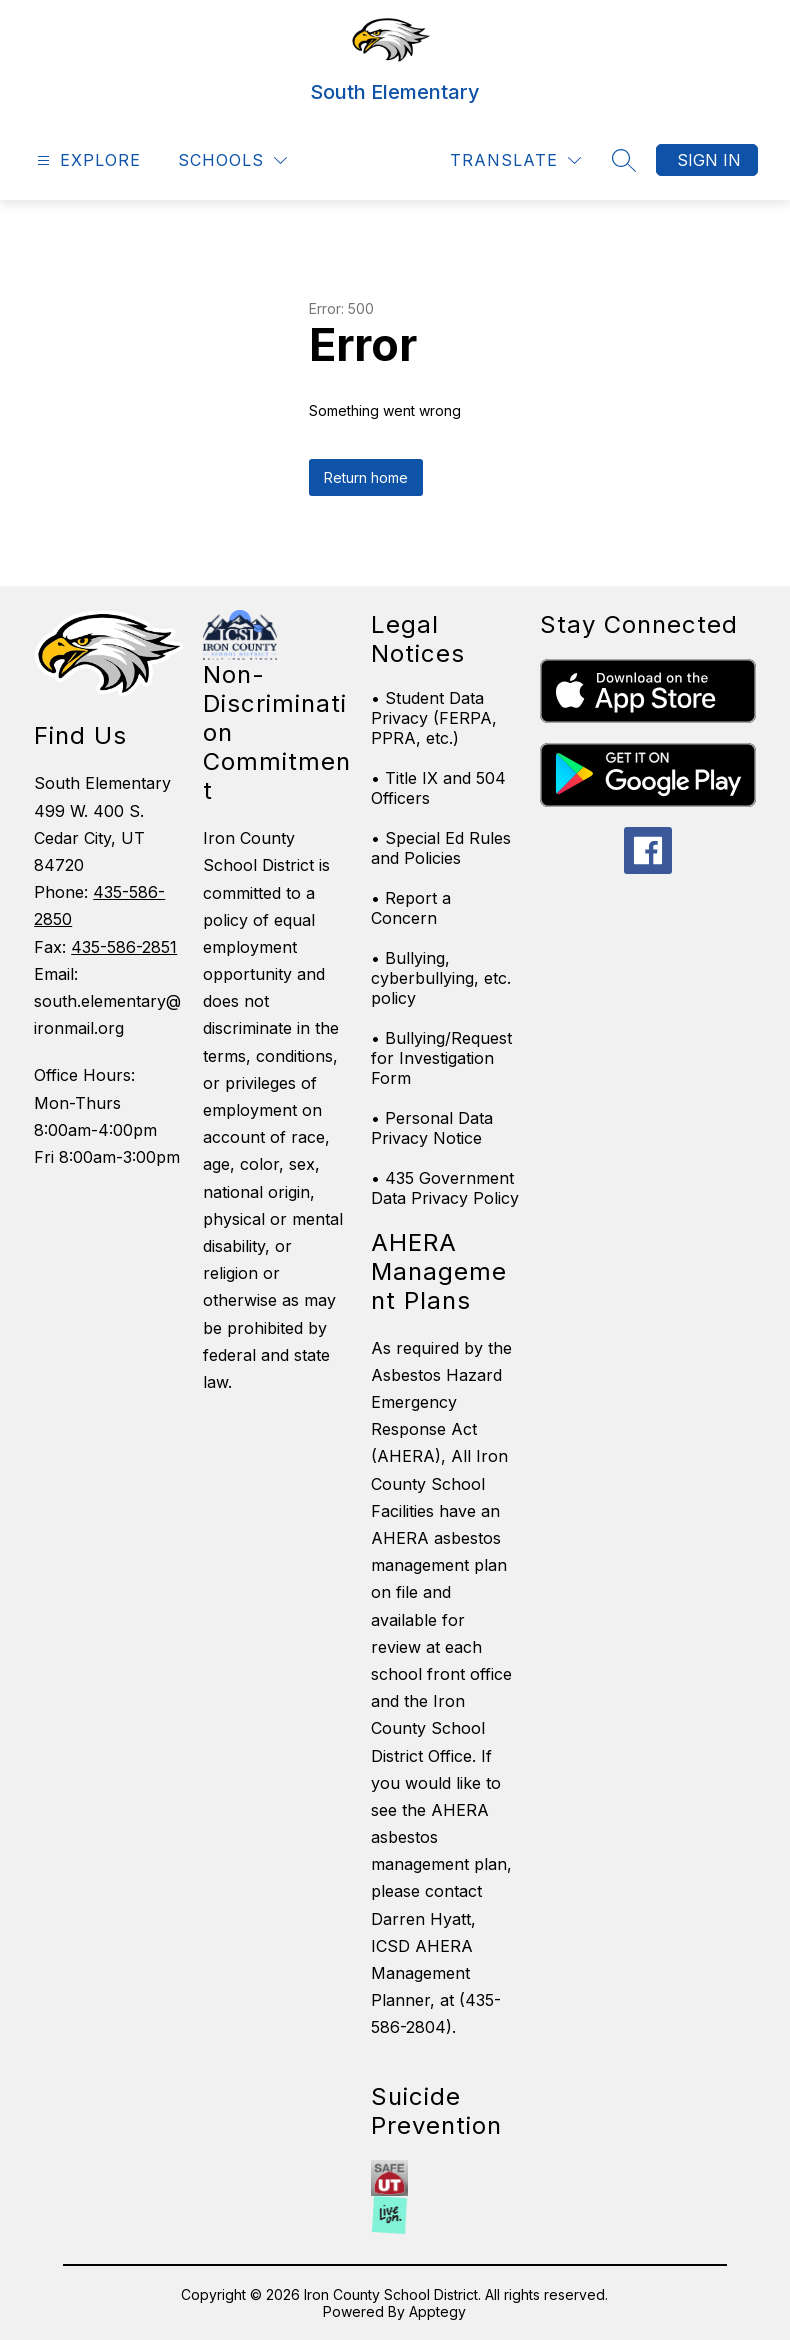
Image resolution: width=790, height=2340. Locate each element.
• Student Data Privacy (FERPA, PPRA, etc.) (434, 718)
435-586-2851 (124, 947)
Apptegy (437, 2311)
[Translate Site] (515, 160)
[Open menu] (86, 160)
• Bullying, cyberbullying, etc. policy (441, 978)
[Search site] (624, 160)
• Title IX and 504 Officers (438, 788)
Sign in (709, 160)
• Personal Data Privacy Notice (432, 1128)
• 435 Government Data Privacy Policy (445, 1188)
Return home (366, 477)
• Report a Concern (411, 908)
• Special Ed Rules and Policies (441, 848)
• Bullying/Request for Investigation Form (441, 1058)
